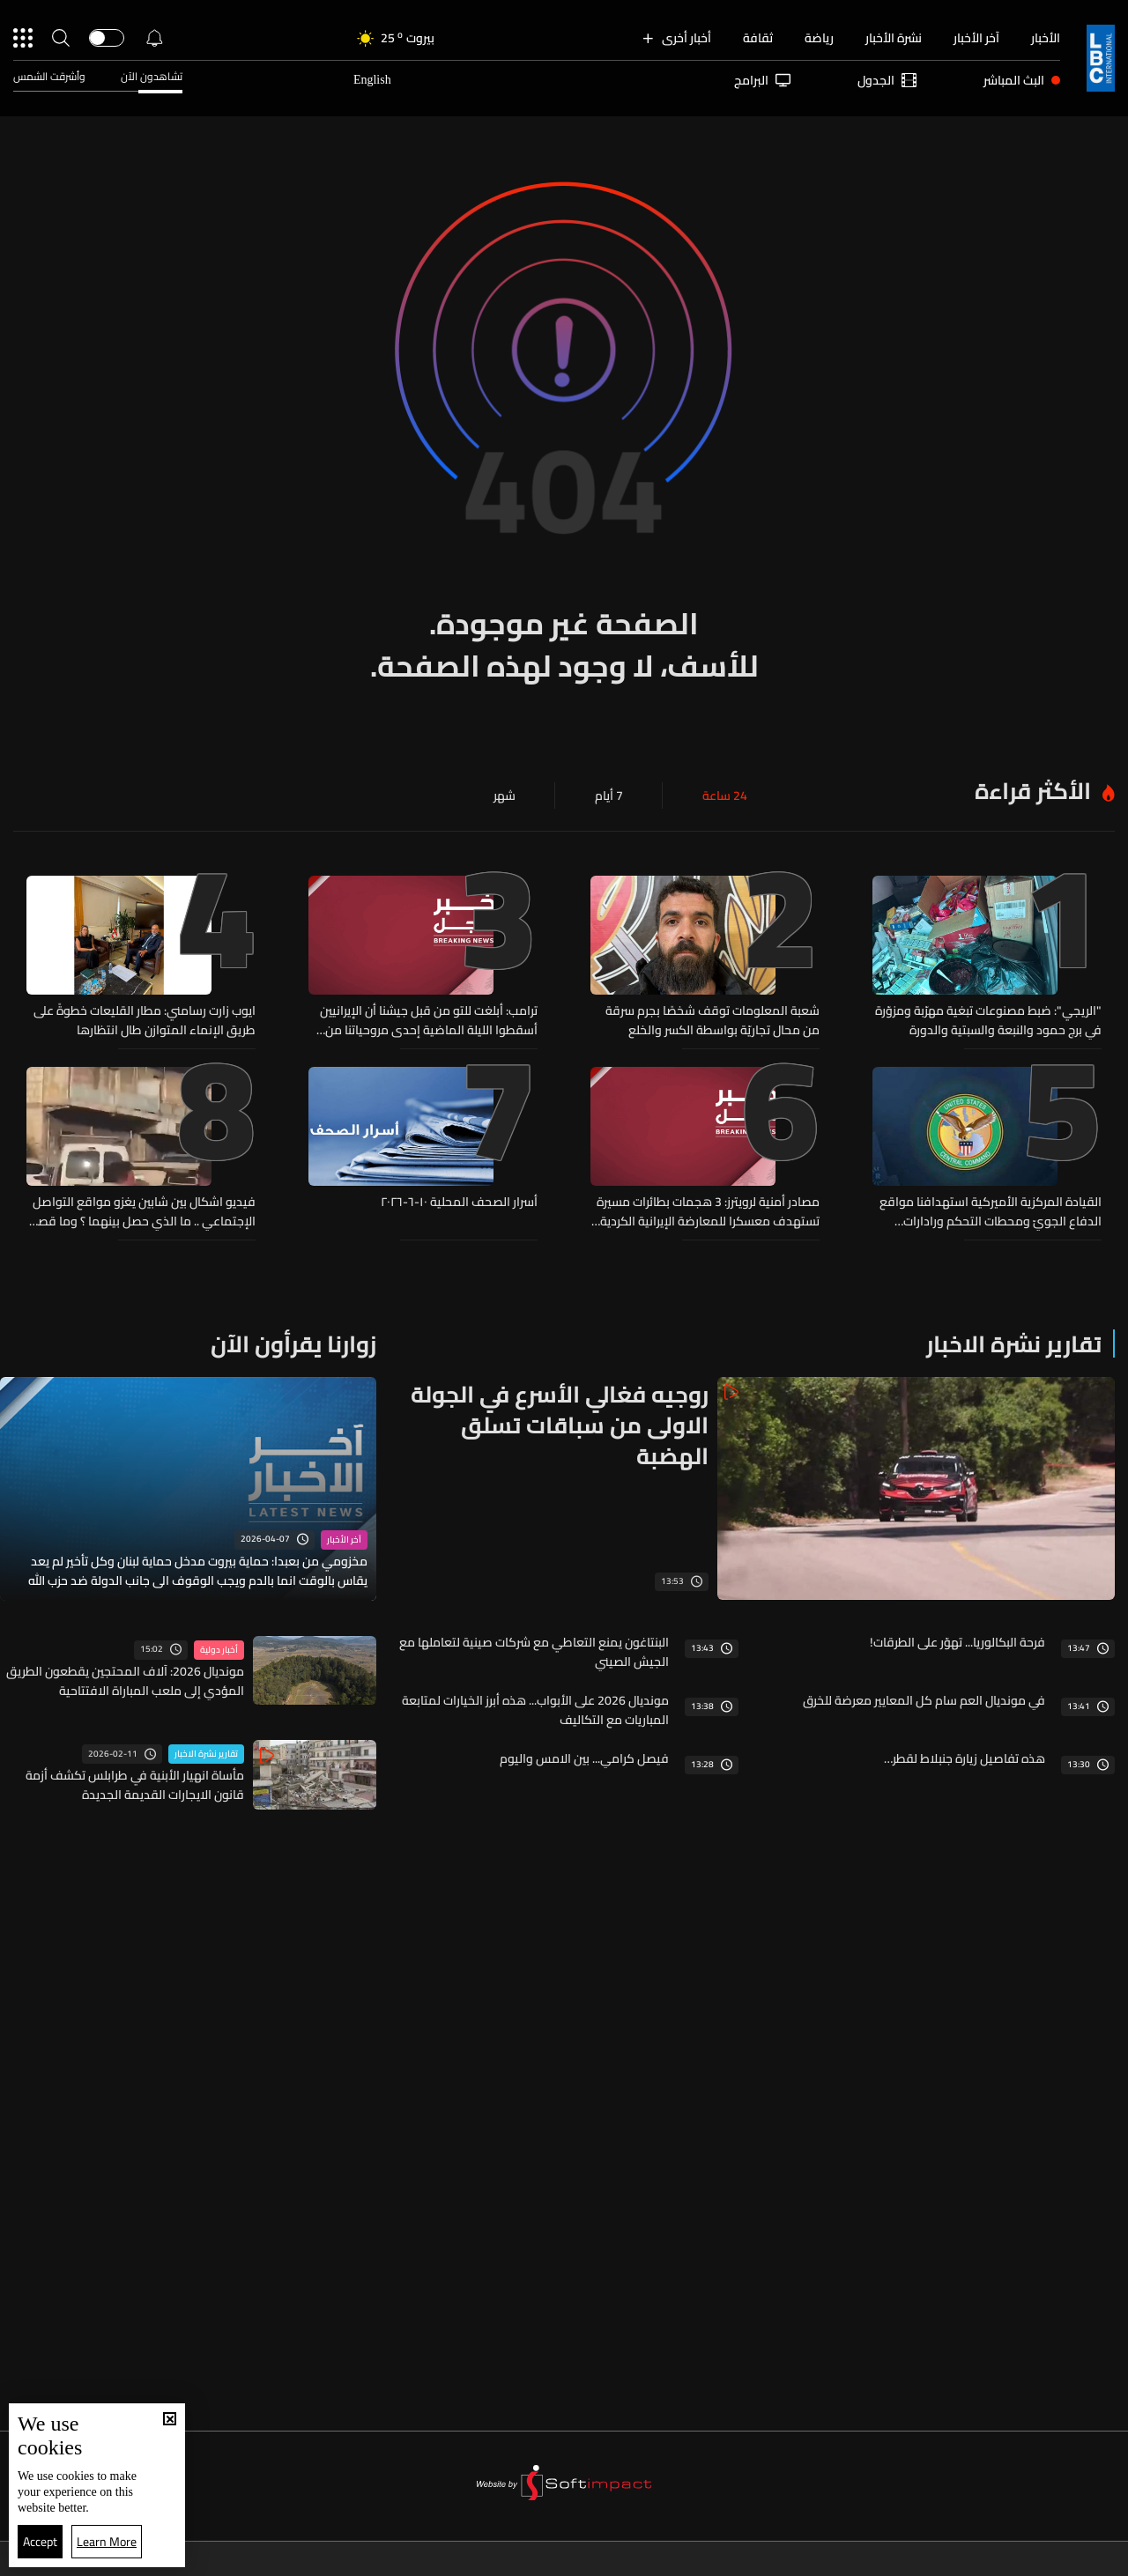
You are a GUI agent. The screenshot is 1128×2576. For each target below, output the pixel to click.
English (372, 79)
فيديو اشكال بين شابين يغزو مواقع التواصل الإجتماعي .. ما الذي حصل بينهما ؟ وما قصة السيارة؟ (143, 1211)
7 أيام (609, 795)
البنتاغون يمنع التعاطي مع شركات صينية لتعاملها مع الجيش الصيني (534, 1651)
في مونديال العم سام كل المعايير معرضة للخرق (924, 1700)
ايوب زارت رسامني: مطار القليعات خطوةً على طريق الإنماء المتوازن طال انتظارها (144, 1020)
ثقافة (758, 38)
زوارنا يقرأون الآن (293, 1344)
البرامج (762, 80)
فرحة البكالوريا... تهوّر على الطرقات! (957, 1642)
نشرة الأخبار (893, 38)
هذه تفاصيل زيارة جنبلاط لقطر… (964, 1758)
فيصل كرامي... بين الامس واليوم (584, 1758)
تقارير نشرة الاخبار (1014, 1344)
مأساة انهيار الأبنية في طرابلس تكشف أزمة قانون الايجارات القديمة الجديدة (135, 1784)
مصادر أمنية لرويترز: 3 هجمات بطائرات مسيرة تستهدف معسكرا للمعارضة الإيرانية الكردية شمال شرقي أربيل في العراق (708, 1211)
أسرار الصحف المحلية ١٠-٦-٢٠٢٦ (459, 1202)
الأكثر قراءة (1033, 790)
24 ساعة (724, 795)
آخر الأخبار (976, 38)
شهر (505, 795)
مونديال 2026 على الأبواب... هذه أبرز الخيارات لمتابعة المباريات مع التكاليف (535, 1710)
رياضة (819, 38)
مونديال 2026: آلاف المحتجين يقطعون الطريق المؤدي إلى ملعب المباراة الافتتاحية (125, 1681)
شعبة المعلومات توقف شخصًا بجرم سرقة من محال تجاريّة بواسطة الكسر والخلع (712, 1020)
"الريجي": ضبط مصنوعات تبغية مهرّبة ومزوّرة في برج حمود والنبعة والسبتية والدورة (988, 1020)
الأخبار (1045, 38)
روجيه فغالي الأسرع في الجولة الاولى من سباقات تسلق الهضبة (560, 1425)
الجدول (886, 80)
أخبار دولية (219, 1650)
